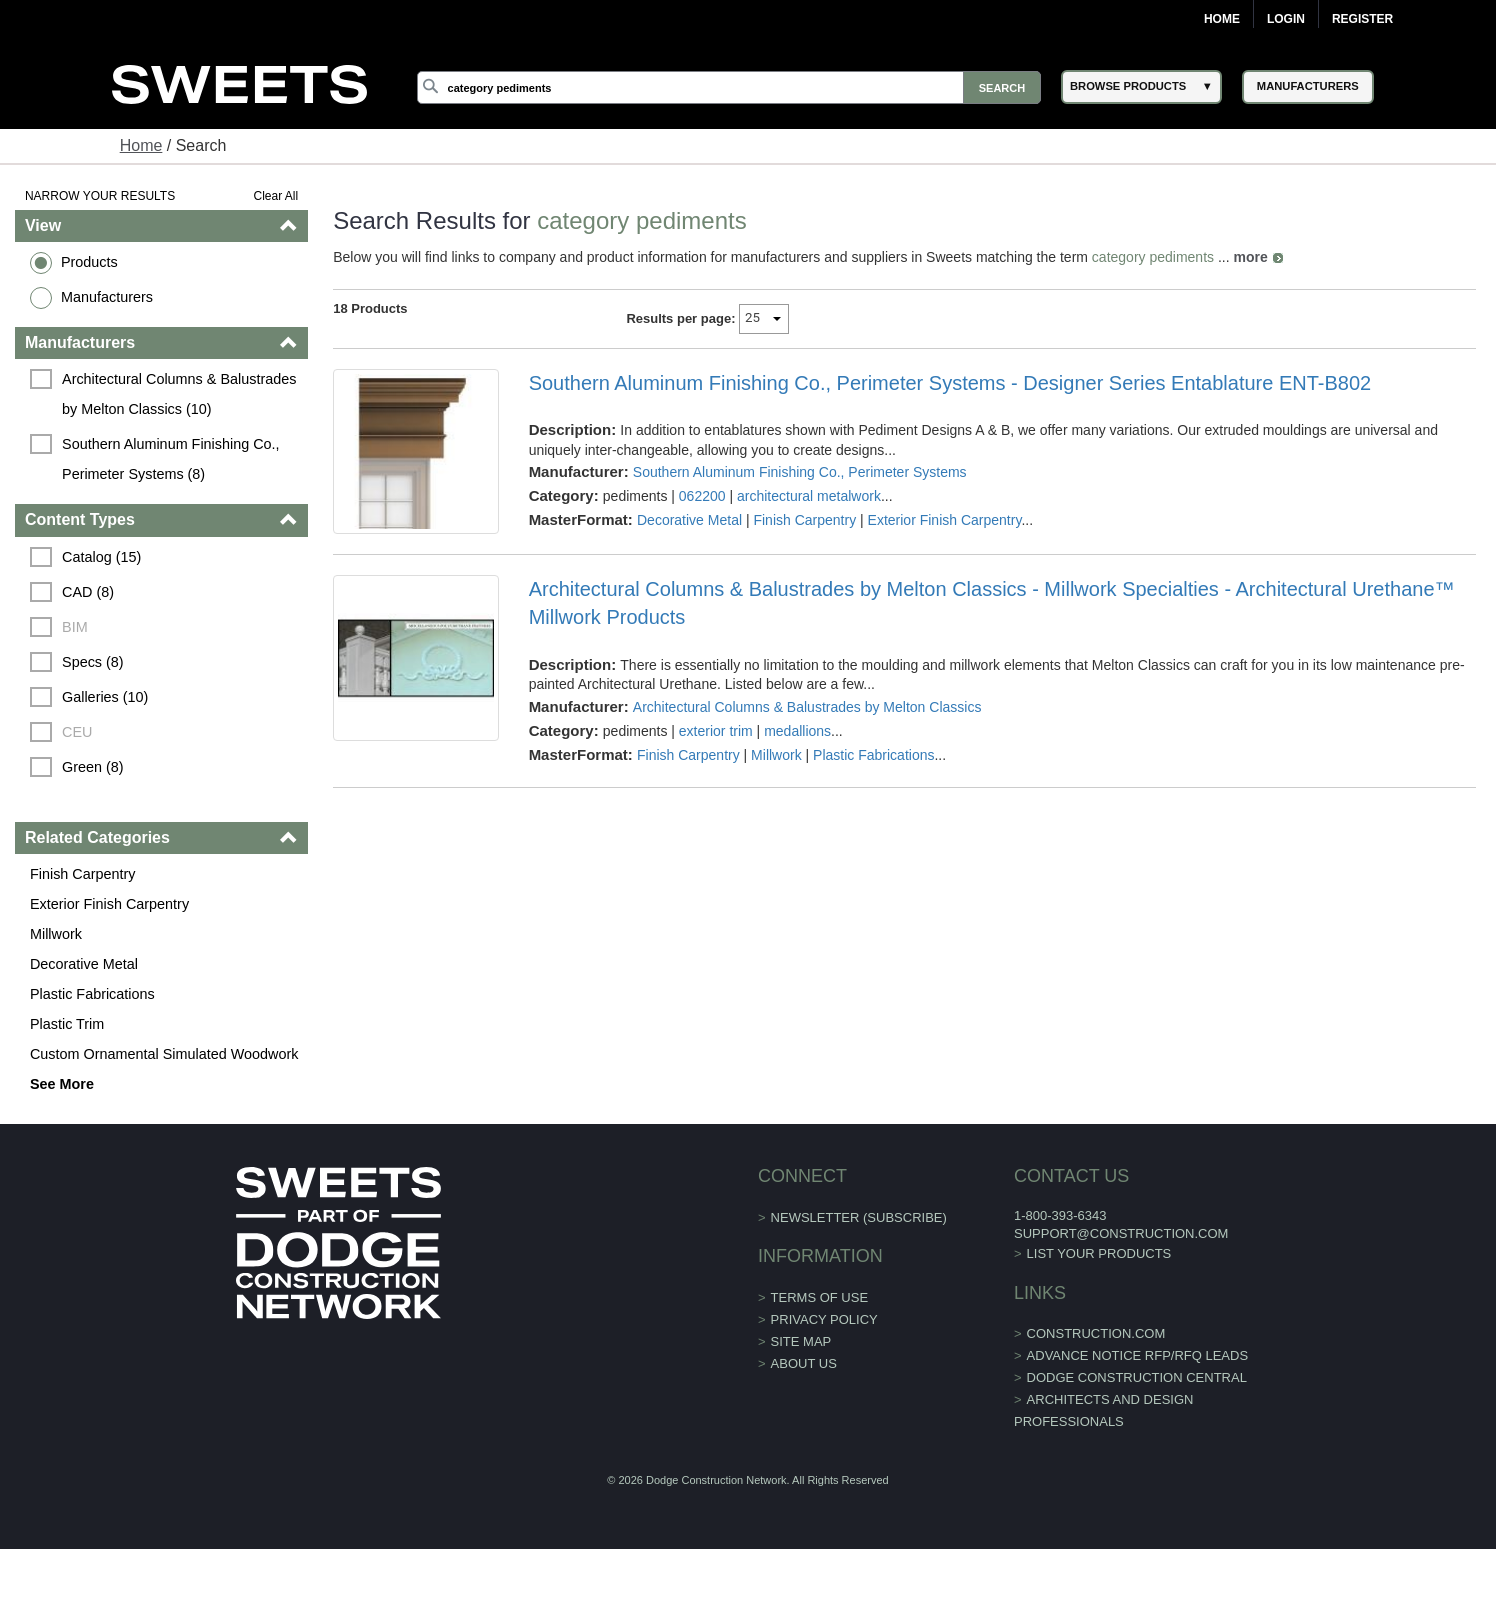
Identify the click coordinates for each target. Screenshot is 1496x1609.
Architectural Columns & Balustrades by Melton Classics (807, 707)
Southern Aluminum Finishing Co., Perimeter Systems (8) (173, 459)
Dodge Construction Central (1137, 1377)
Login (1286, 19)
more (1251, 257)
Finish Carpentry (83, 874)
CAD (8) (88, 592)
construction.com (1096, 1333)
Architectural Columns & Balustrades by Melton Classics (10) (181, 394)
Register (1362, 19)
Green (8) (93, 767)
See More (62, 1084)
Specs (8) (93, 662)
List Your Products (1099, 1253)
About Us (804, 1363)
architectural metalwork (809, 496)
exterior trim (716, 731)
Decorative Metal (84, 964)
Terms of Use (820, 1297)
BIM (75, 627)
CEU (77, 732)
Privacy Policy (824, 1319)
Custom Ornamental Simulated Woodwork (164, 1054)
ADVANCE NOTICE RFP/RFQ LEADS (1138, 1355)
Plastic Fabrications (92, 994)
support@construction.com (1121, 1233)
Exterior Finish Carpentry (109, 904)
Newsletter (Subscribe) (859, 1217)
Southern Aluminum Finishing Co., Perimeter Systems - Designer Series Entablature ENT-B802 (950, 383)
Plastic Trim (67, 1024)
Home (1222, 19)
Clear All (275, 196)
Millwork (56, 934)
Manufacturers (107, 297)
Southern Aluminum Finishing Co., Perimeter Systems (800, 472)
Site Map (801, 1341)
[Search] (729, 87)
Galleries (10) (105, 697)
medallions (797, 731)
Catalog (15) (101, 557)
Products (89, 262)
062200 (702, 496)
